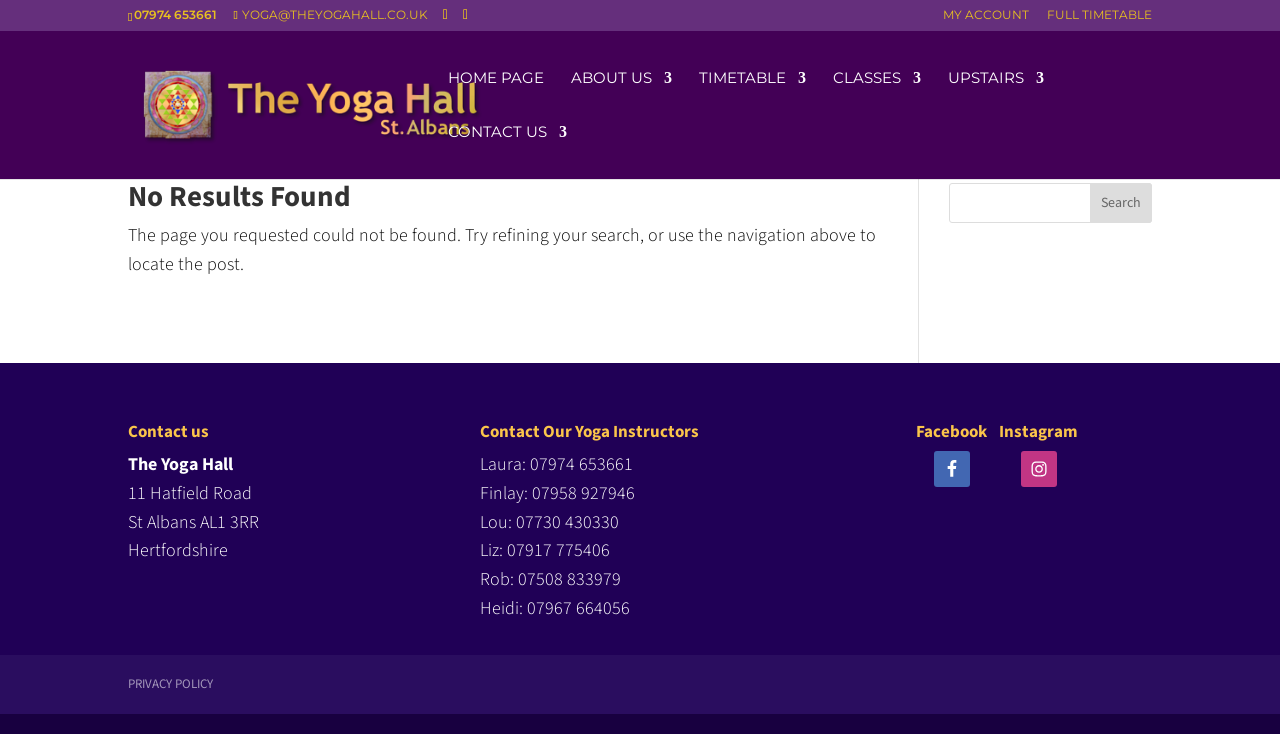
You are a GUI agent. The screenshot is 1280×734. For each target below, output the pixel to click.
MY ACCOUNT (986, 15)
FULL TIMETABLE (1099, 15)
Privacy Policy (170, 684)
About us (611, 79)
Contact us (497, 133)
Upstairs (986, 79)
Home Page (496, 79)
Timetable (742, 79)
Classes (867, 79)
